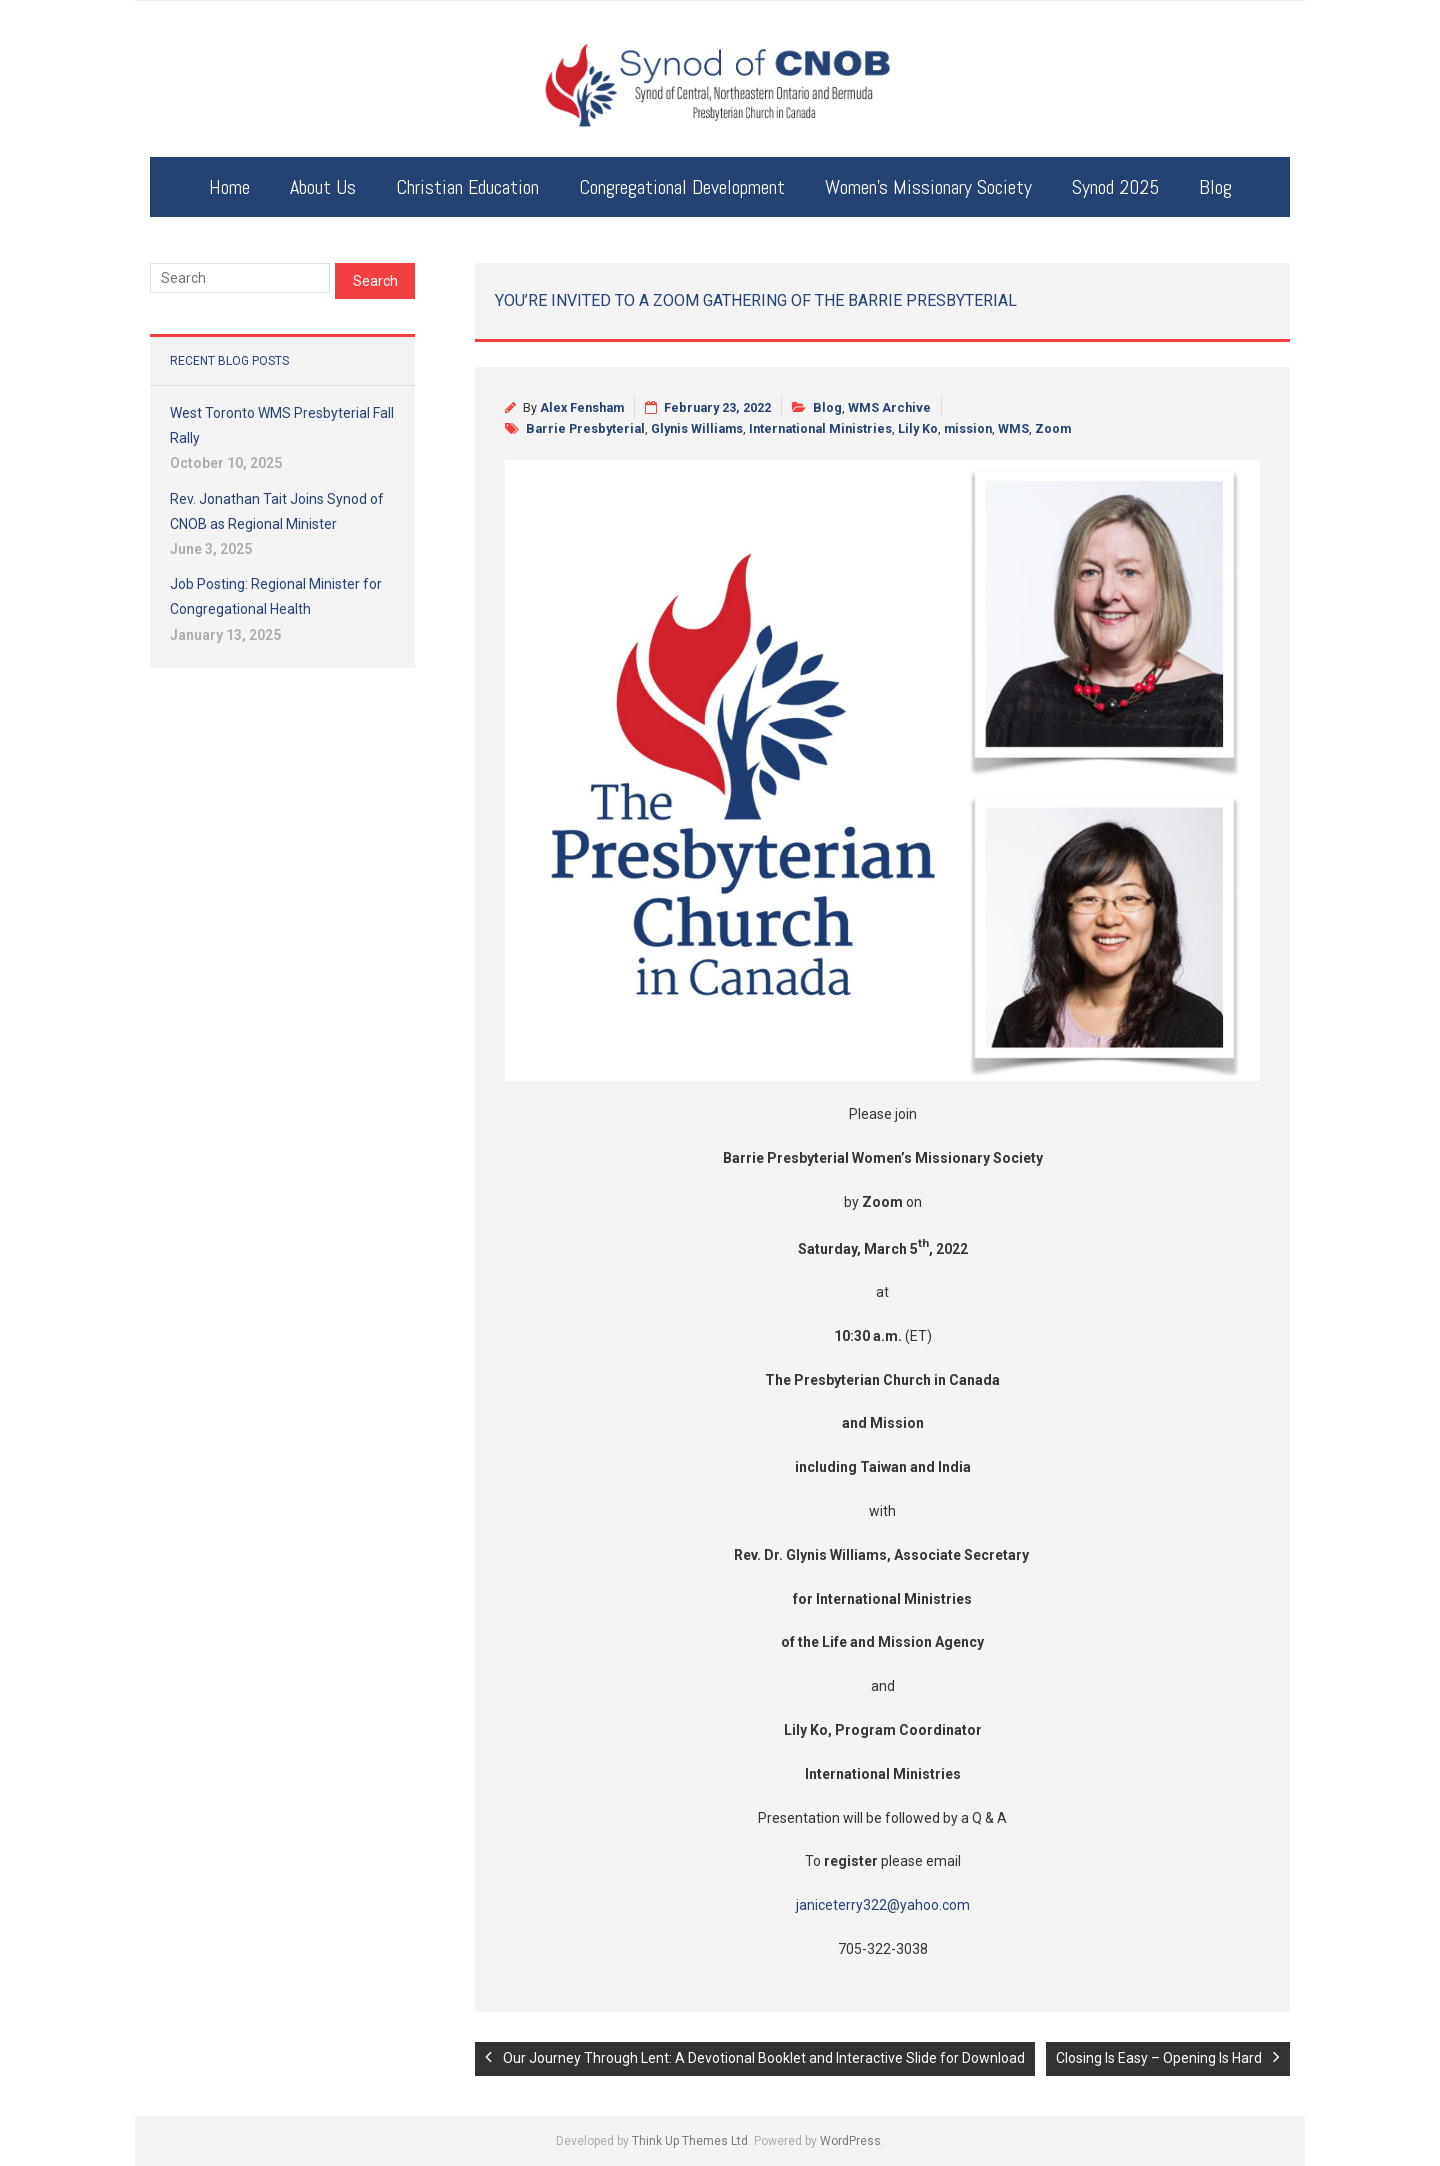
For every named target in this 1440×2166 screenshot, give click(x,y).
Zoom (1053, 428)
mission (968, 428)
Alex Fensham (582, 407)
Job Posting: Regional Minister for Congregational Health (276, 596)
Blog (1215, 187)
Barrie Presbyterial (585, 428)
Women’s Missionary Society (928, 187)
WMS (1013, 428)
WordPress (850, 2141)
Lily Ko (918, 428)
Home (229, 187)
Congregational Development (682, 187)
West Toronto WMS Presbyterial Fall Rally (282, 425)
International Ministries (820, 428)
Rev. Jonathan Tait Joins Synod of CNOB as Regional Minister (277, 511)
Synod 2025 (1115, 187)
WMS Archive (889, 407)
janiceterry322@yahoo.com (883, 1905)
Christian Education (467, 187)
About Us (323, 187)
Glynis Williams (697, 428)
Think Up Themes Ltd (690, 2141)
